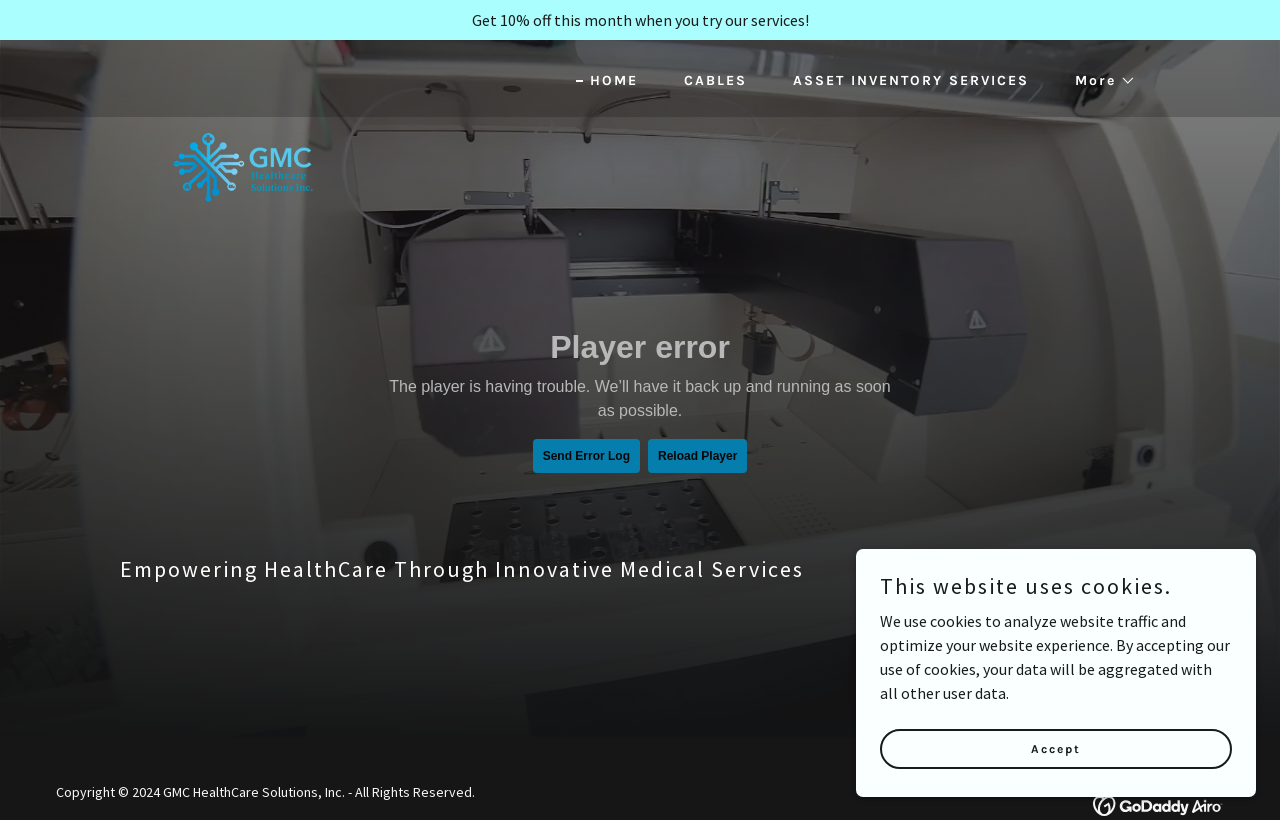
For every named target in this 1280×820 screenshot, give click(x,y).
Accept (1056, 748)
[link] (244, 75)
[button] (1098, 81)
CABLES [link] (715, 80)
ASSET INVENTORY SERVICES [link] (911, 80)
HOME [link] (614, 80)
